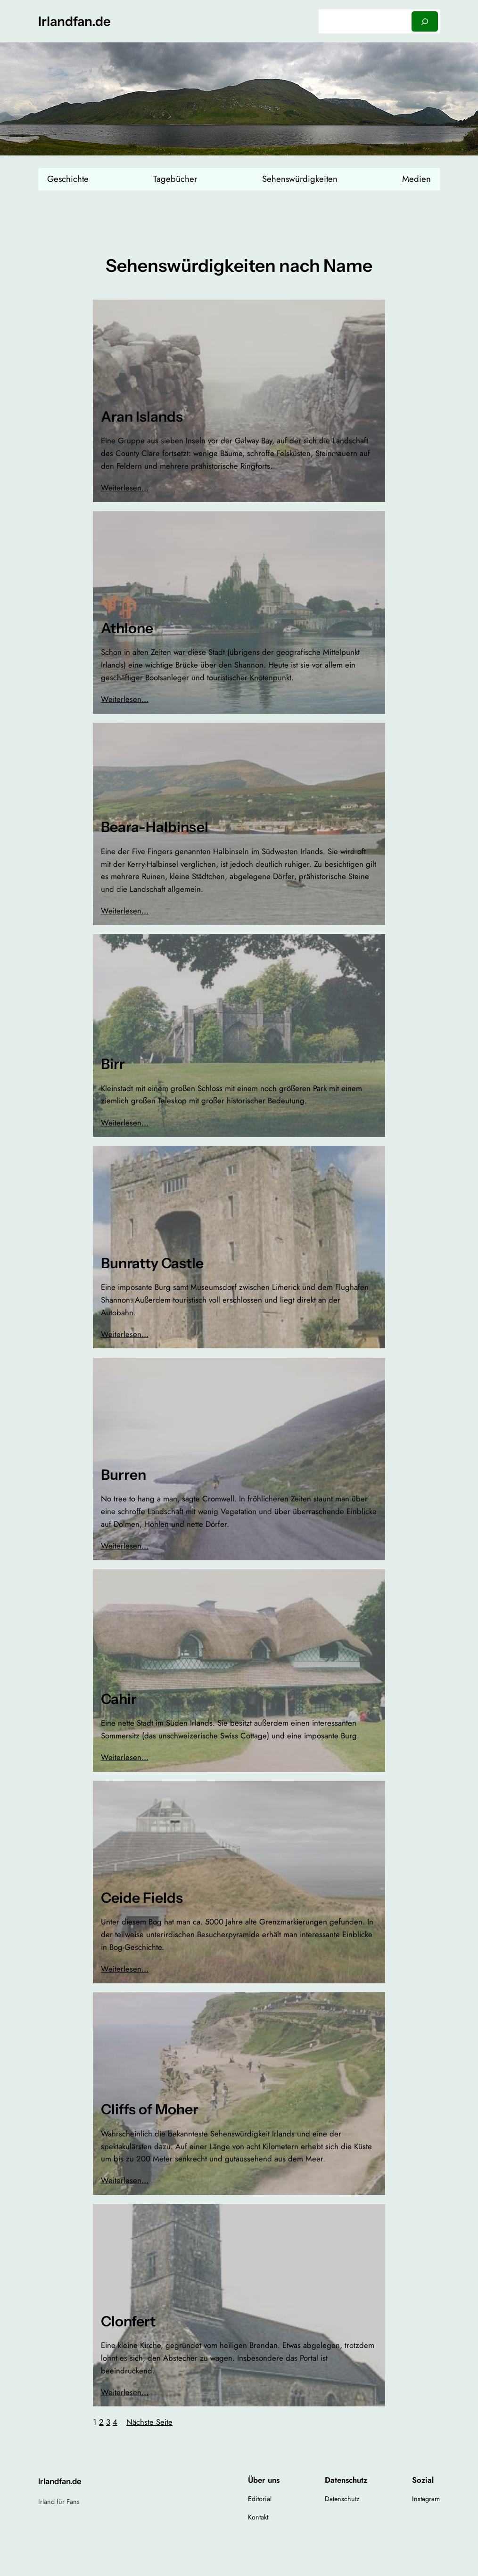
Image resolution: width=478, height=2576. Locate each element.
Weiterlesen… (124, 487)
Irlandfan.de (74, 21)
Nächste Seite (149, 2422)
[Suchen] (425, 21)
